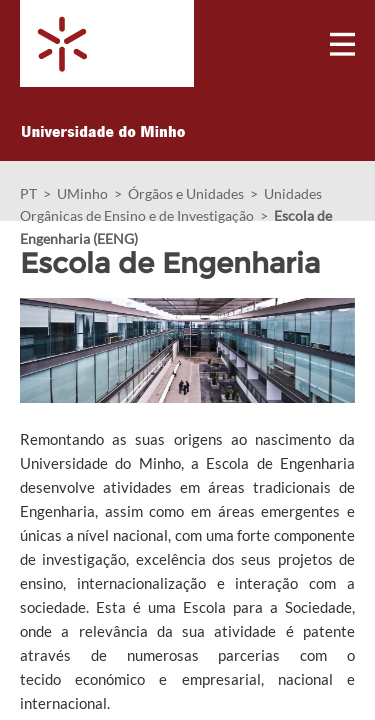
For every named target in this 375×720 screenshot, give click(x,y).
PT (28, 193)
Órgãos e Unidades (186, 193)
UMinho (82, 193)
